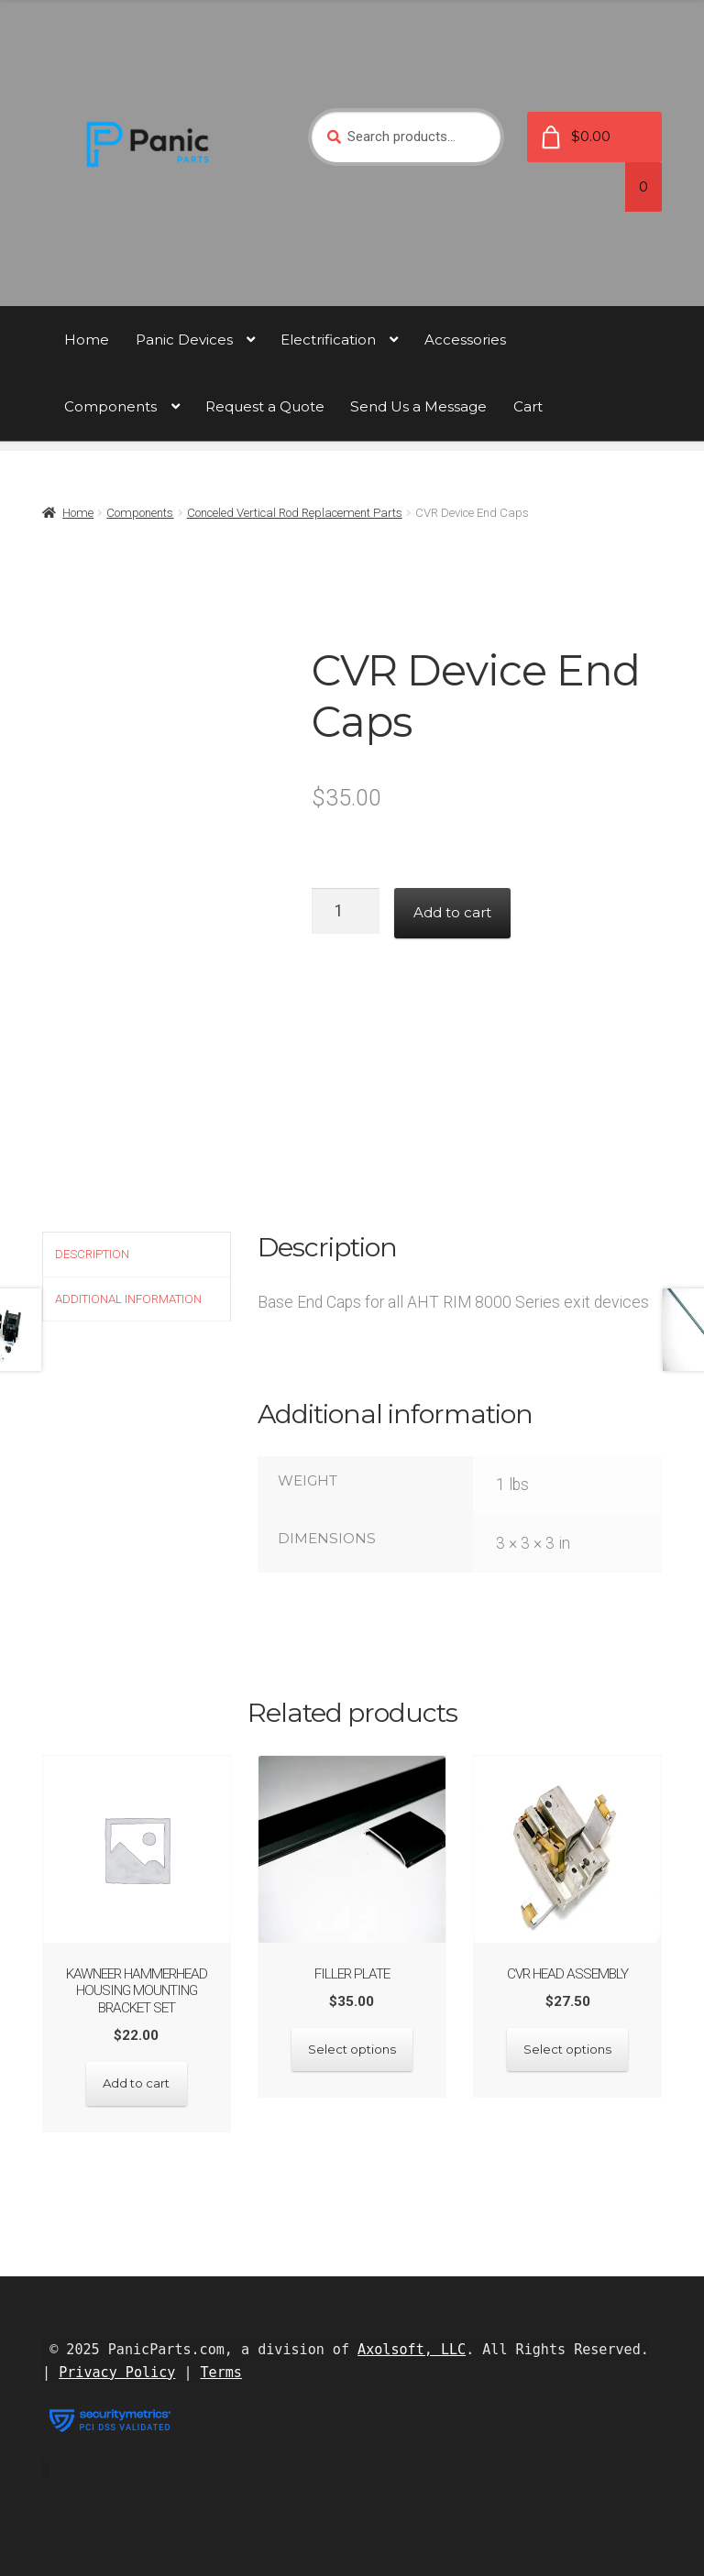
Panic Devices (184, 339)
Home (86, 339)
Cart (528, 406)
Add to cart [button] (136, 2083)
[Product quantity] (346, 911)
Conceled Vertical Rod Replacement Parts (294, 513)
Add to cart (452, 912)
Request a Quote (264, 406)
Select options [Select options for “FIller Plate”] (352, 2049)
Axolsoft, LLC (412, 2349)
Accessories (465, 339)
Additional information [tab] (128, 1299)
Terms (221, 2372)
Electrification (328, 339)
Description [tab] (92, 1254)
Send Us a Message (418, 406)
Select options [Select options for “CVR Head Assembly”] (567, 2049)
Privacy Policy (117, 2372)
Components (110, 406)
